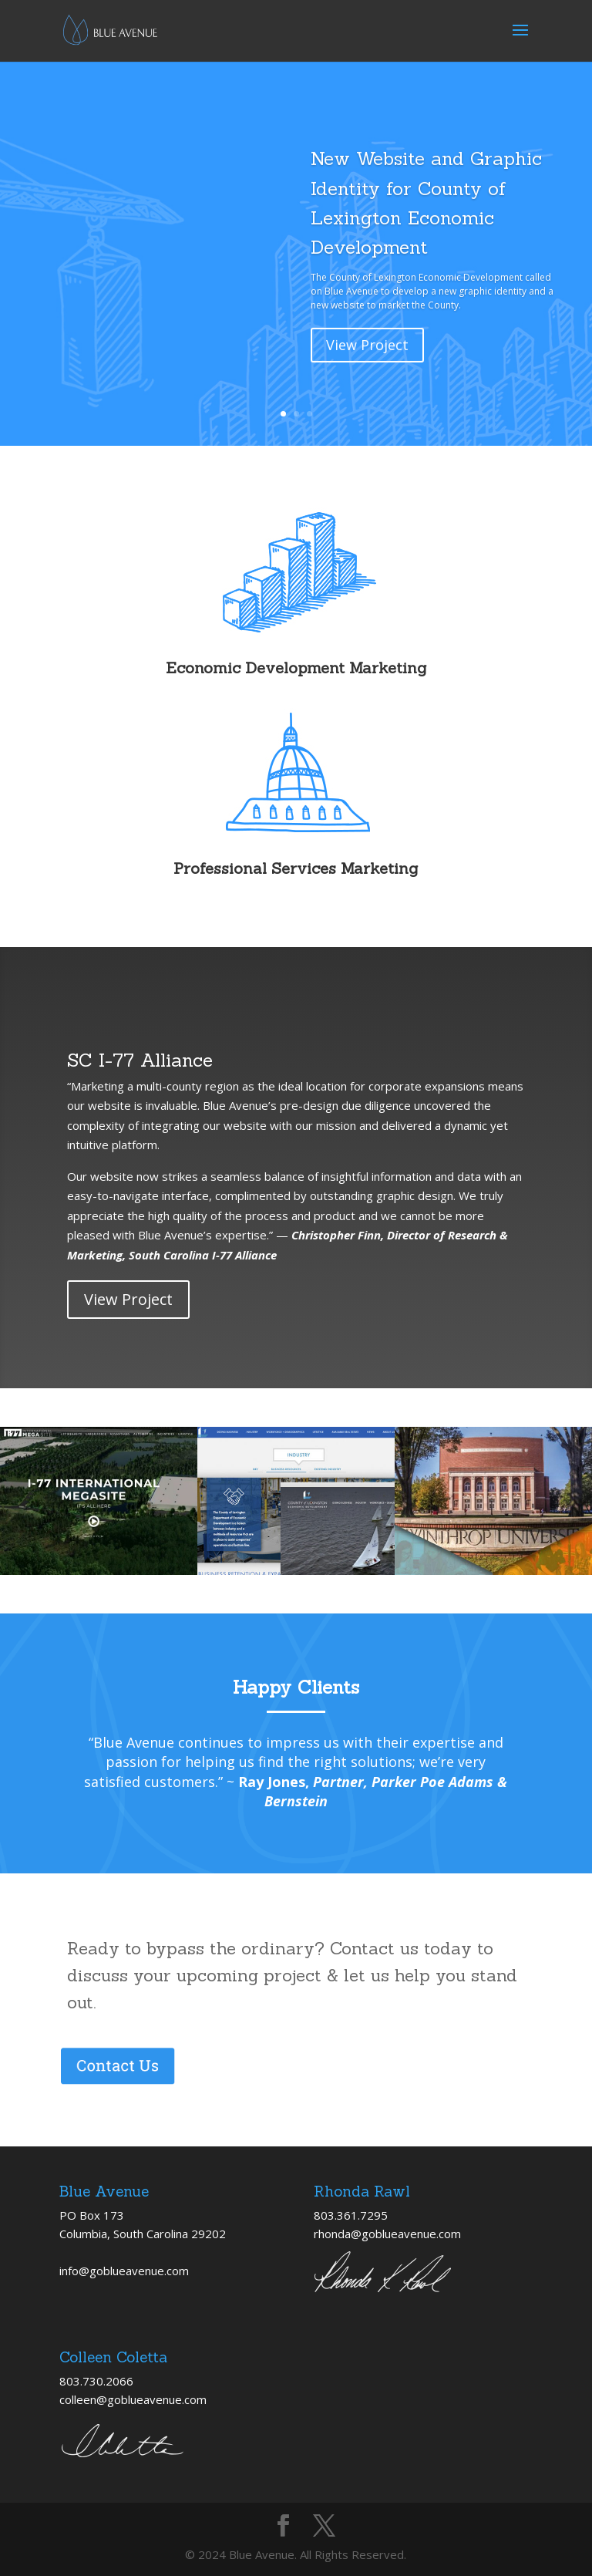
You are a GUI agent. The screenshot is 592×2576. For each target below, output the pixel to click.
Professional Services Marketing (295, 868)
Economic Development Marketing (296, 667)
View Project (367, 368)
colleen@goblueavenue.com (133, 2399)
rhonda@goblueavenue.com (387, 2233)
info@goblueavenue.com (124, 2270)
